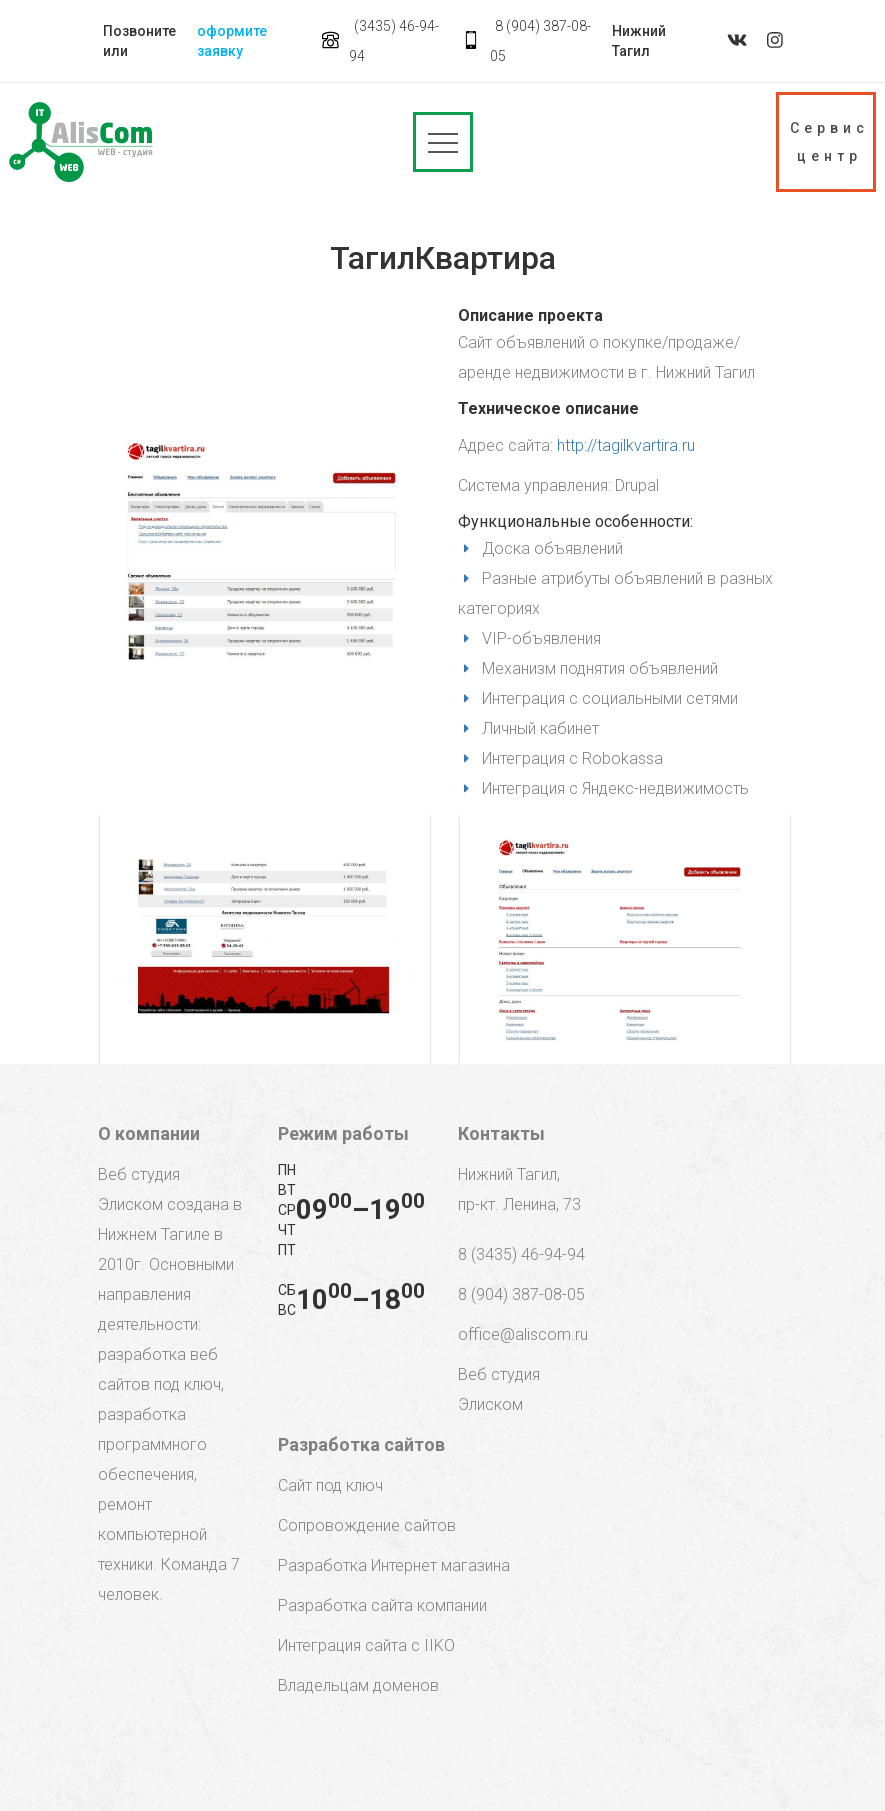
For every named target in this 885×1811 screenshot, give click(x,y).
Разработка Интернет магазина (394, 1565)
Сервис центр (829, 142)
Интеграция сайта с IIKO (366, 1645)
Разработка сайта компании (382, 1605)
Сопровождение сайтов (367, 1525)
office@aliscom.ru (523, 1334)
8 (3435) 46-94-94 (521, 1254)
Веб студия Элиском (499, 1389)
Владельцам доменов (358, 1685)
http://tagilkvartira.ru (626, 445)
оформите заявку (232, 41)
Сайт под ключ (330, 1485)
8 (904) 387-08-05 (521, 1294)
